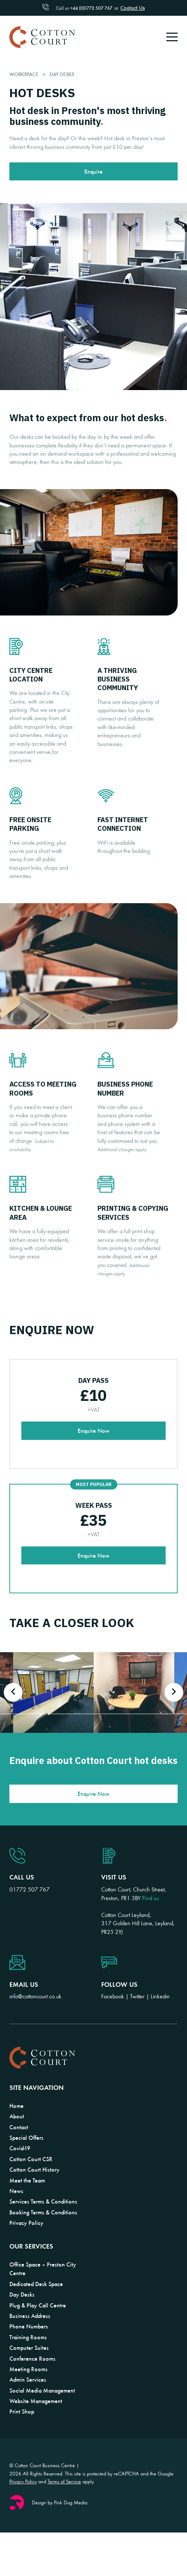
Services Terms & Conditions (43, 2201)
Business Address (29, 2315)
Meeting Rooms (28, 2369)
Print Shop (21, 2411)
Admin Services (27, 2379)
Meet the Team (27, 2180)
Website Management (35, 2401)
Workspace (24, 74)
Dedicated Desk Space (36, 2284)
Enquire (93, 171)
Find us (150, 1898)
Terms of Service (64, 2481)
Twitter (137, 1996)
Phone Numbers (28, 2326)
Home (16, 2105)
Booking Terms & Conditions (43, 2212)
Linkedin (160, 1996)
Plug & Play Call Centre (37, 2305)
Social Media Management (42, 2390)
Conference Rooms (32, 2358)
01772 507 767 (29, 1889)
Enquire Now (93, 1430)
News (16, 2191)
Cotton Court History (34, 2169)
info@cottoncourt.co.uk (35, 1996)
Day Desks (21, 2294)
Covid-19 (19, 2148)
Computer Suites (29, 2347)
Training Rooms (28, 2337)
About (16, 2116)
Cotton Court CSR (30, 2159)
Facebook (112, 1996)
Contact (18, 2127)
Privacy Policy (26, 2222)
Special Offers (26, 2137)
